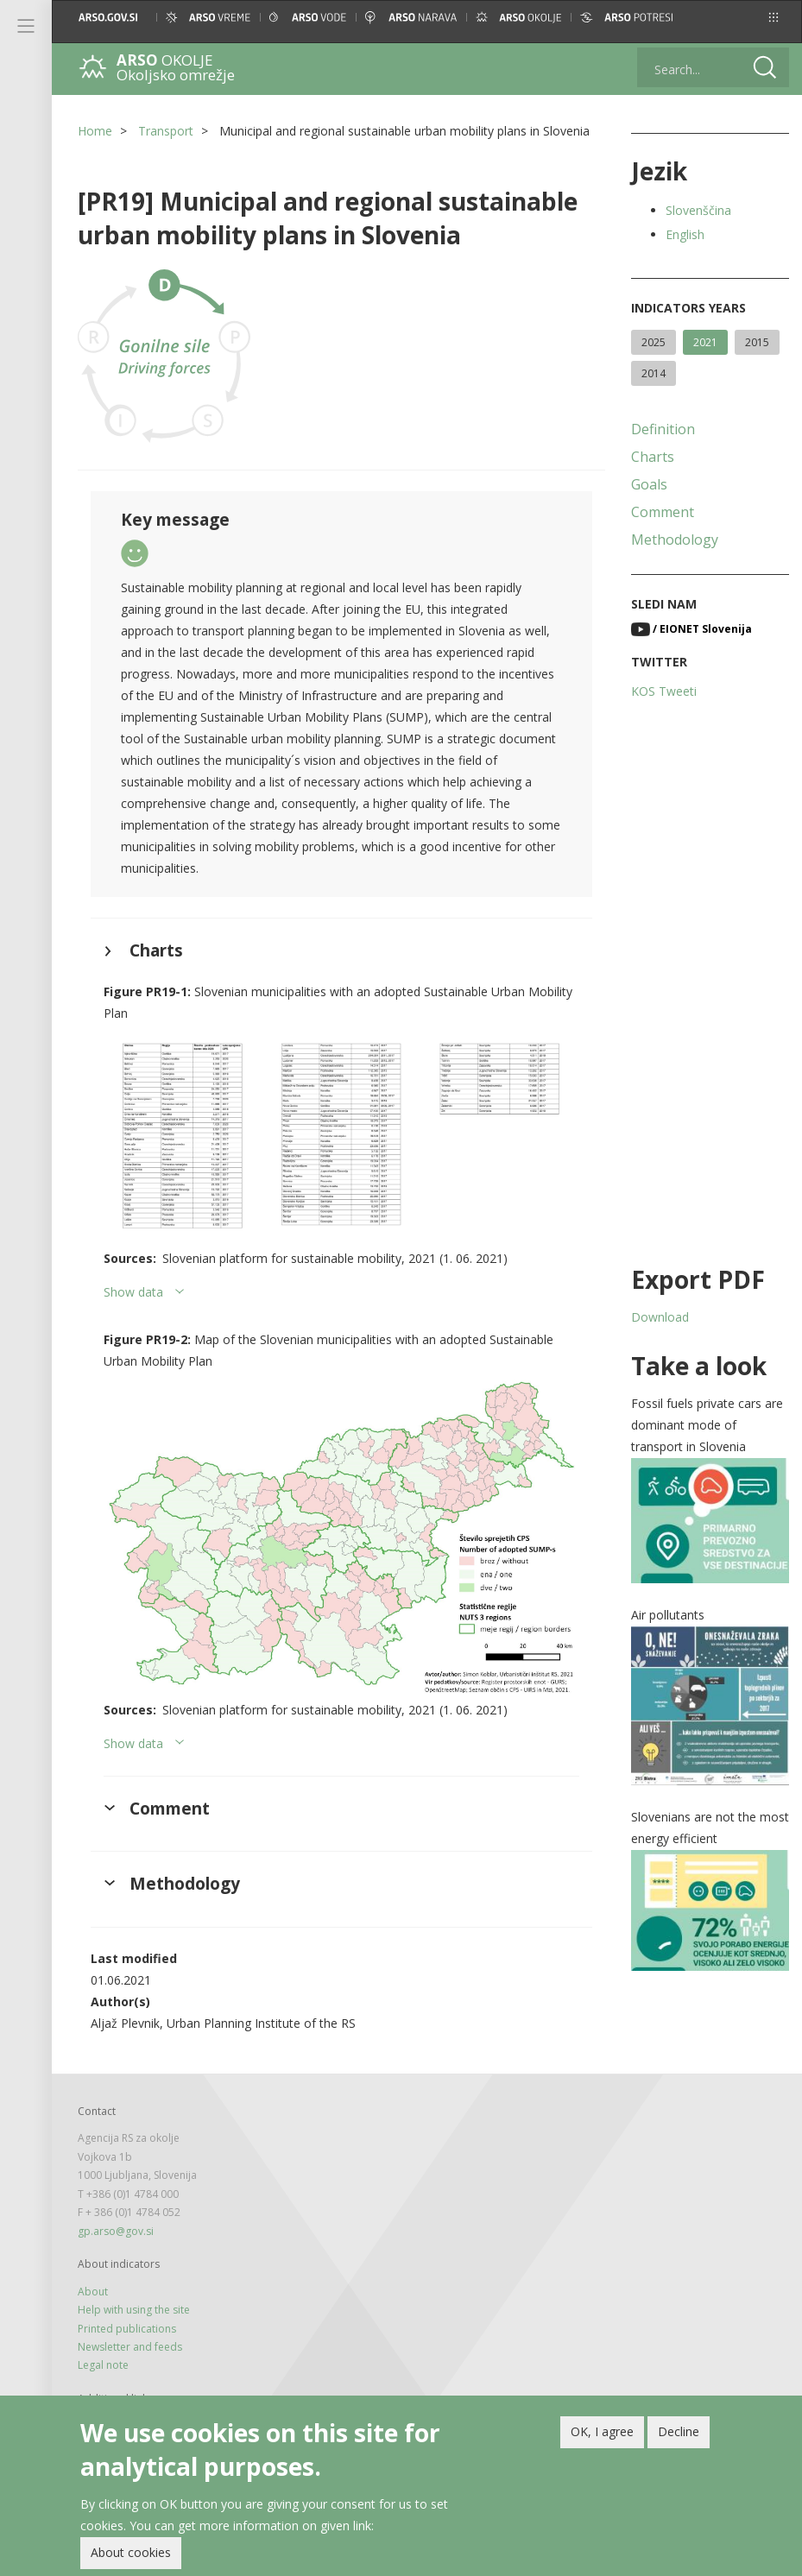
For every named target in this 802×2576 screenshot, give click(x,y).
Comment (662, 511)
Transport (165, 131)
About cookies (131, 2552)
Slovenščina (698, 210)
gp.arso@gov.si (116, 2231)
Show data (133, 1292)
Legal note (103, 2365)
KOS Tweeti (664, 691)
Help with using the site (134, 2309)
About (93, 2291)
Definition (663, 429)
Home (95, 131)
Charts (652, 456)
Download (660, 1317)
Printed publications (127, 2328)
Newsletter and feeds (130, 2346)
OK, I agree (602, 2431)
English (685, 234)
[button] (773, 17)
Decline (678, 2431)
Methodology (674, 539)
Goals (649, 484)
